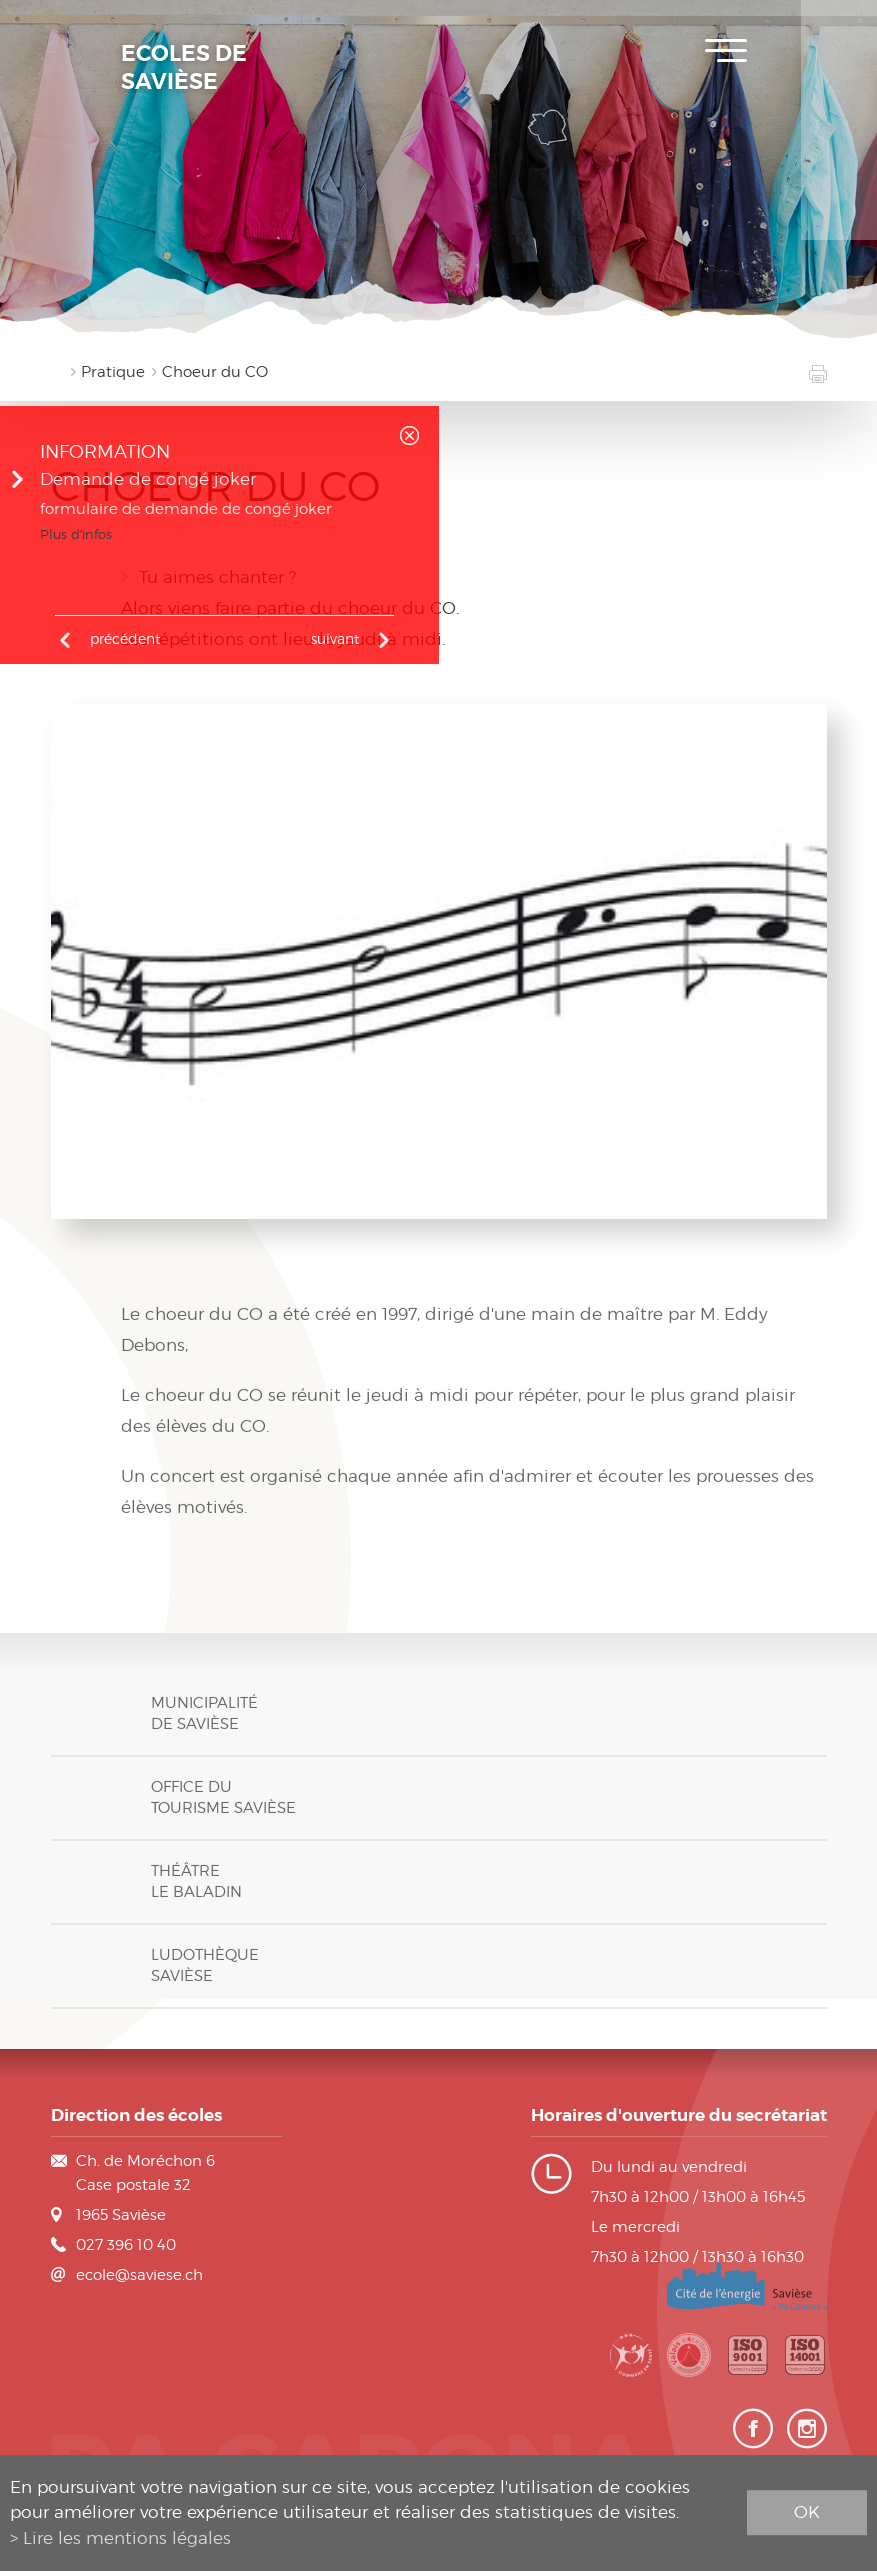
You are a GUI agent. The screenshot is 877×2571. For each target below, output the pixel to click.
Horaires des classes (839, 150)
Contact (839, 210)
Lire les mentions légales (127, 2538)
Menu (726, 50)
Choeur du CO (215, 372)
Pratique (113, 372)
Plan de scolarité (839, 90)
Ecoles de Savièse (184, 68)
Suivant (335, 638)
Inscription (839, 30)
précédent (125, 638)
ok (807, 2512)
